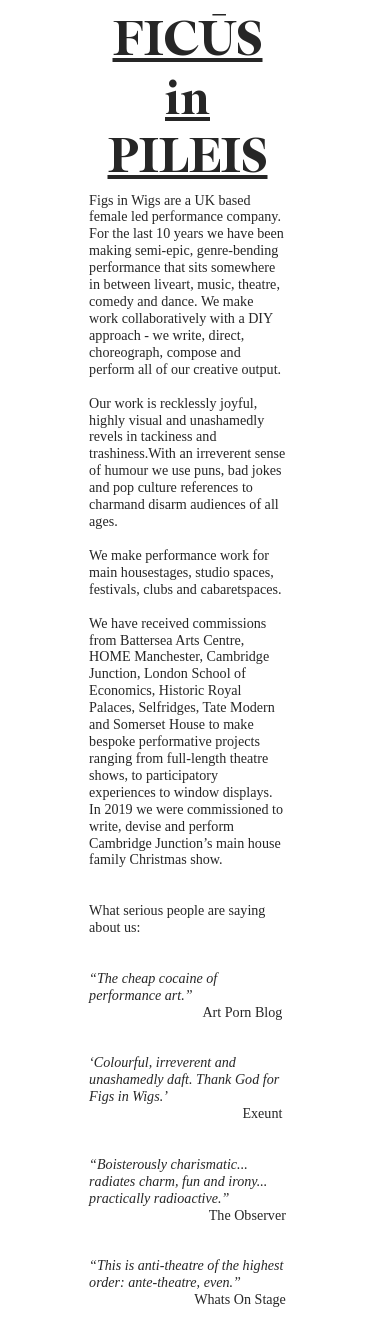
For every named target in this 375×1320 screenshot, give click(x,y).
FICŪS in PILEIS (188, 99)
